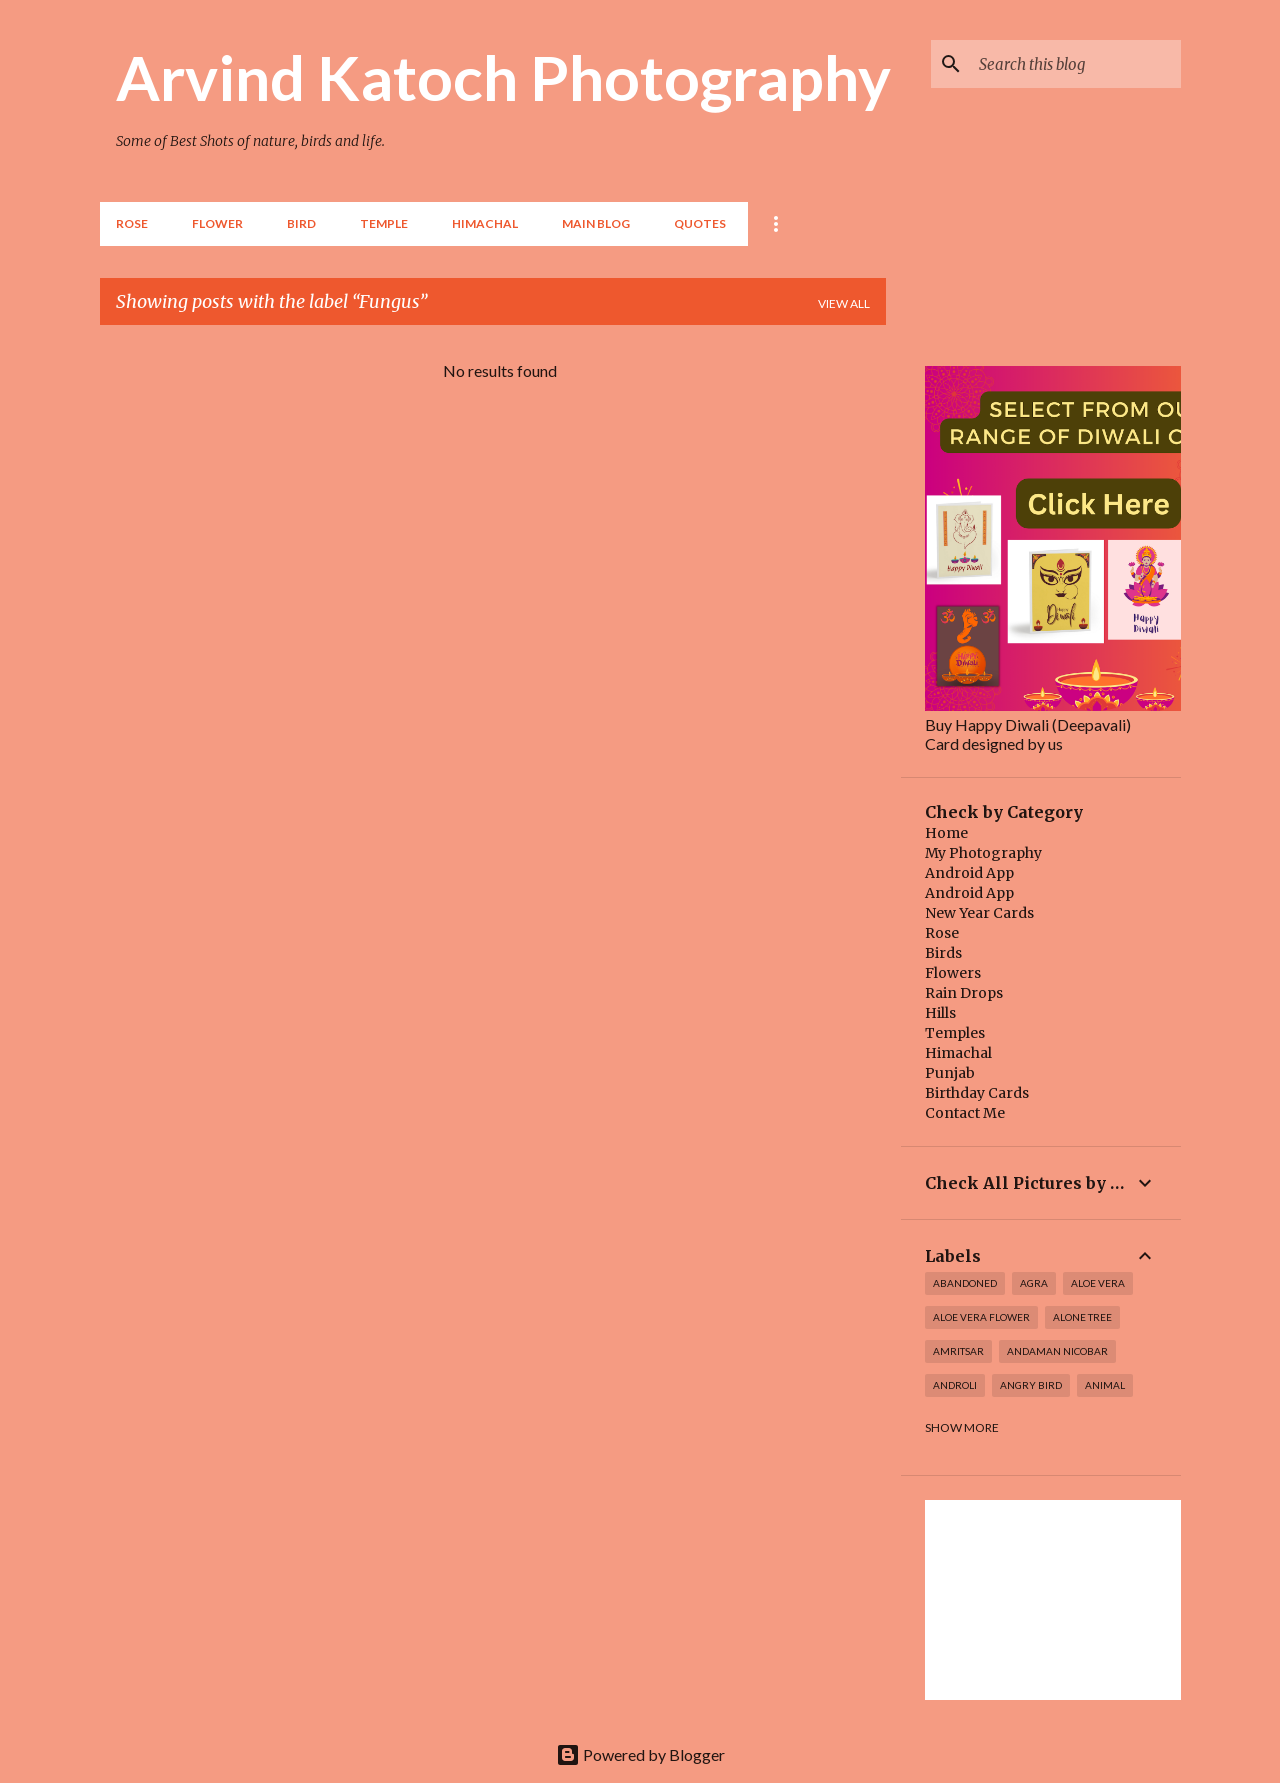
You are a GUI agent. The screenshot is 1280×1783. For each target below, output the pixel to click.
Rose (132, 223)
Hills (940, 1013)
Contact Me (965, 1113)
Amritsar (958, 1351)
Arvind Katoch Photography (503, 77)
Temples (955, 1033)
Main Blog (596, 223)
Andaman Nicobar (1057, 1351)
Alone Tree (1082, 1317)
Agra (1034, 1283)
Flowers (953, 973)
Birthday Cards (977, 1093)
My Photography (983, 853)
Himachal (958, 1053)
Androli (955, 1385)
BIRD (301, 223)
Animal (1105, 1385)
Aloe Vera (1098, 1283)
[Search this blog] (1076, 64)
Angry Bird (1031, 1385)
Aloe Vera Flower (981, 1317)
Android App (969, 873)
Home (946, 833)
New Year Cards (979, 913)
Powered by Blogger (640, 1754)
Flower (217, 223)
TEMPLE (384, 223)
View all (844, 303)
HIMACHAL (485, 223)
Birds (943, 953)
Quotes (700, 223)
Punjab (950, 1073)
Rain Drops (964, 993)
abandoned (965, 1283)
